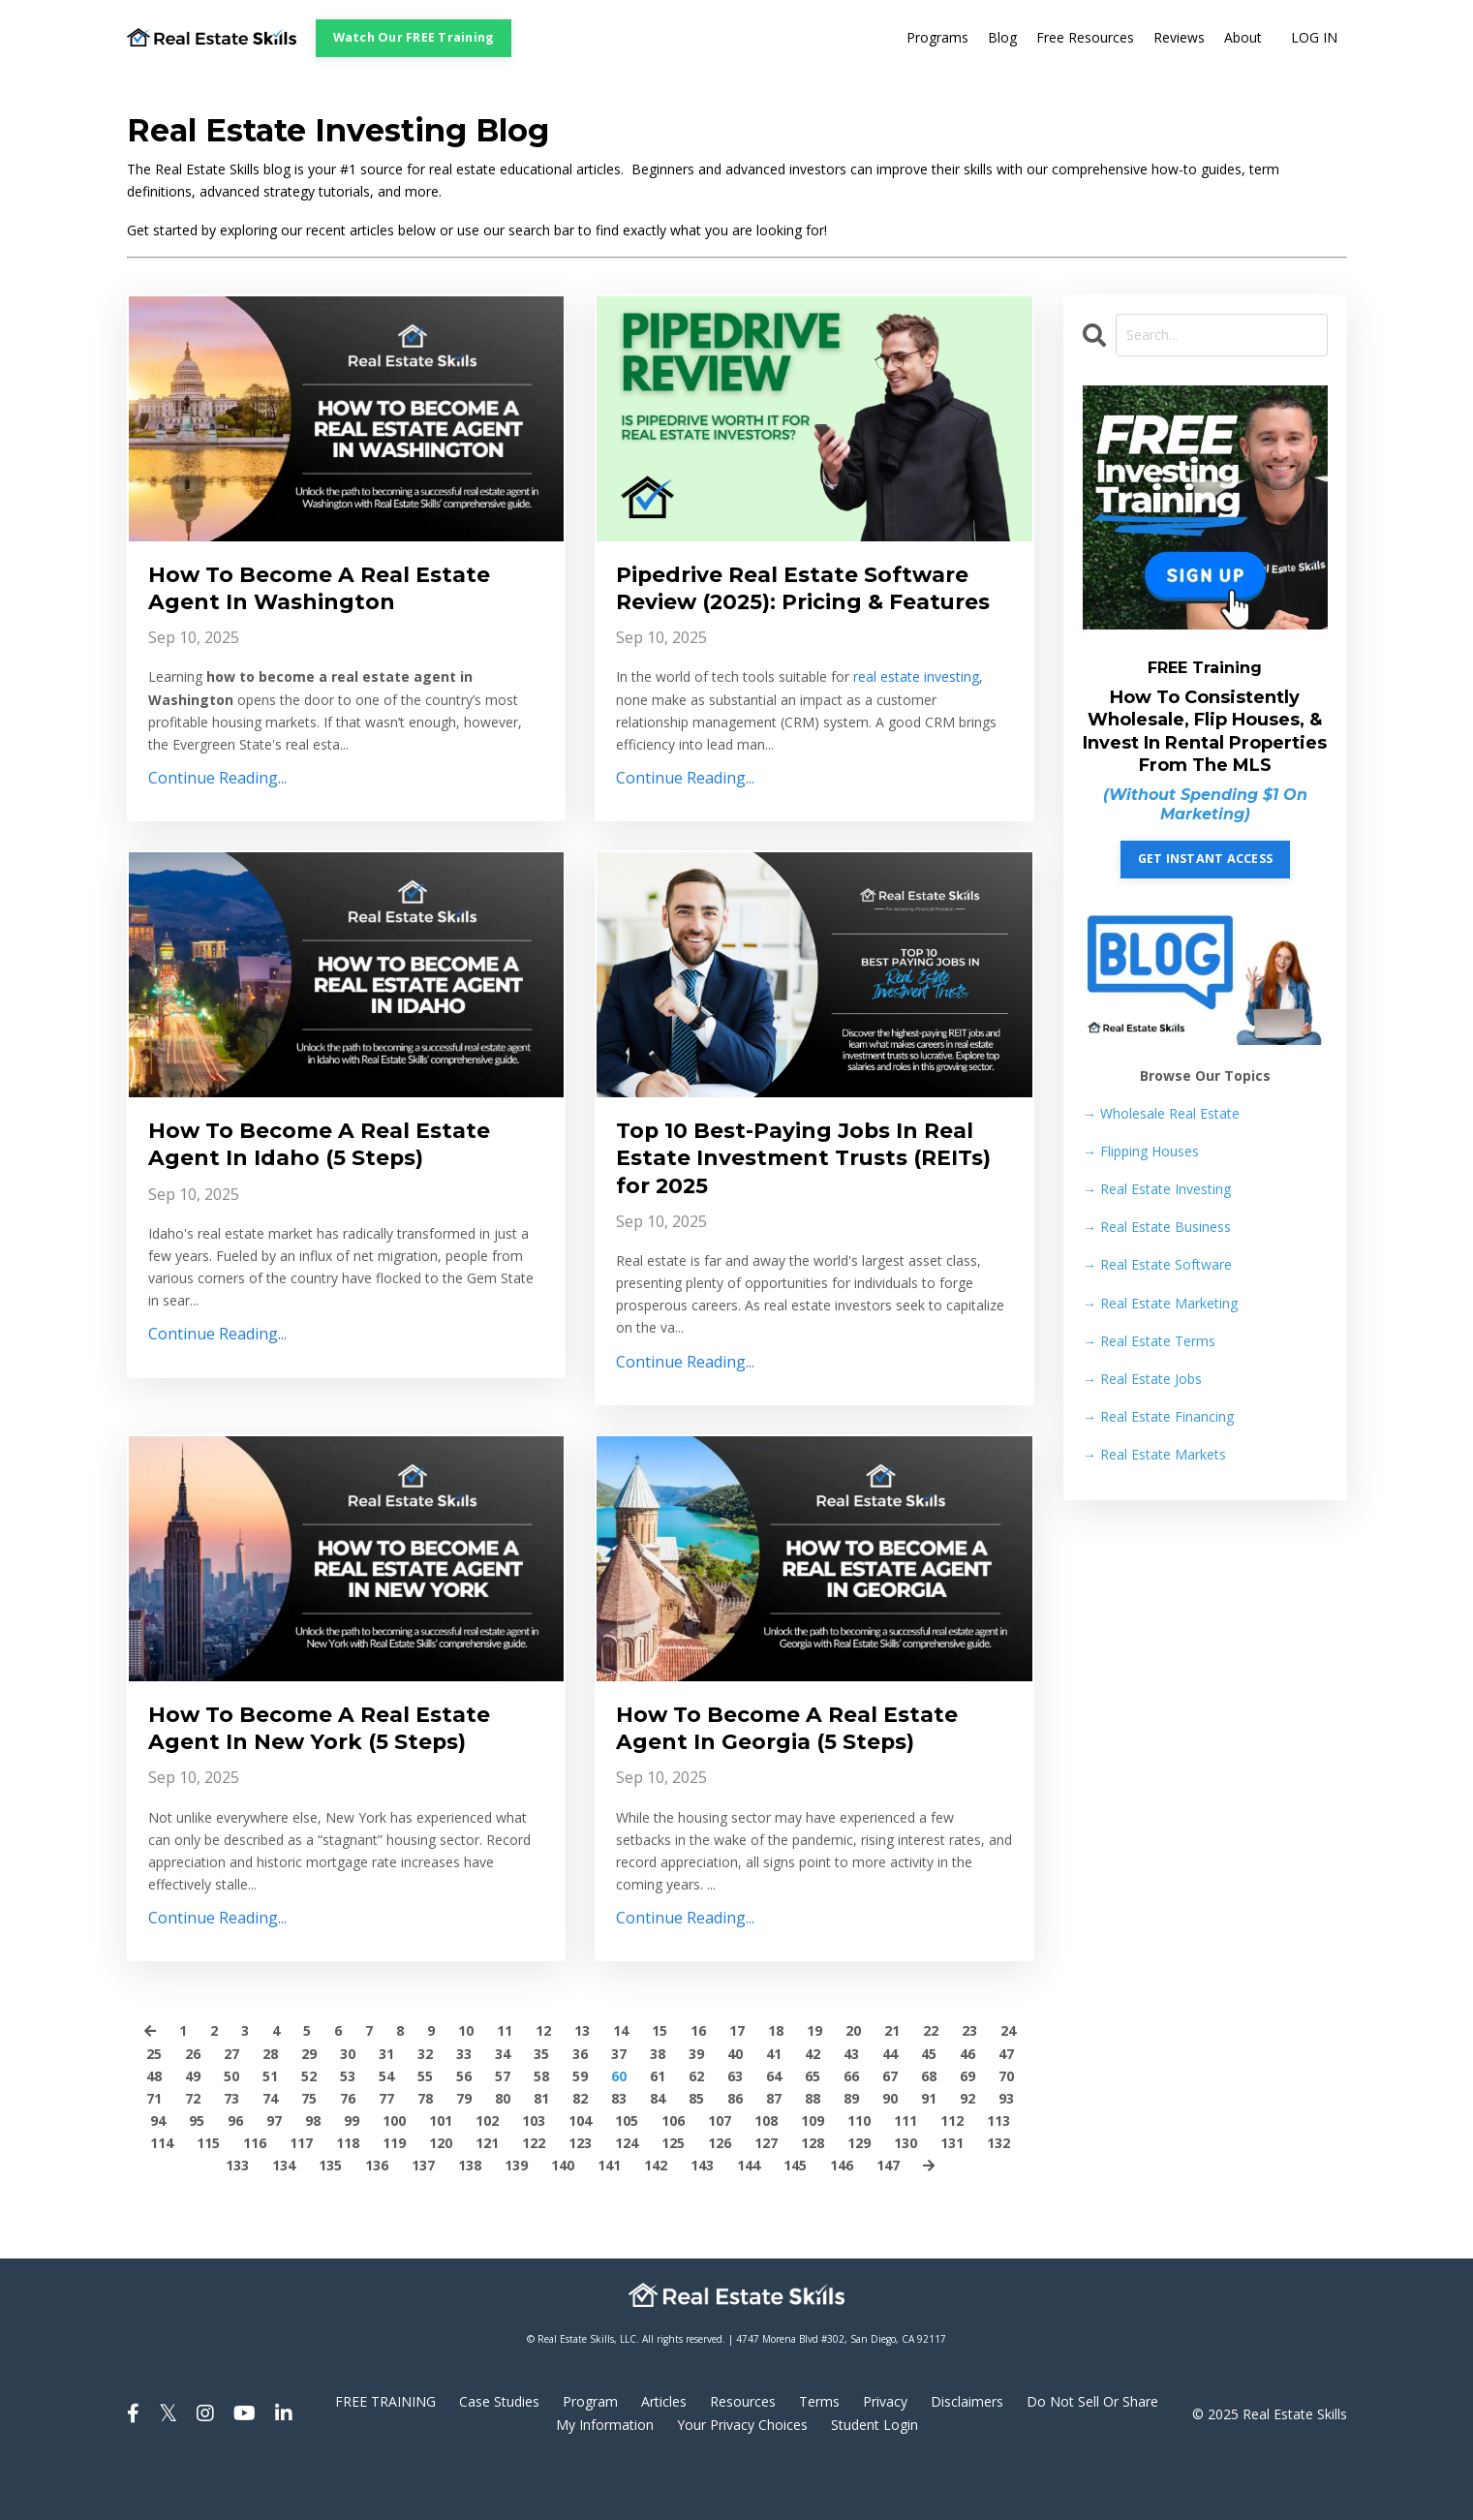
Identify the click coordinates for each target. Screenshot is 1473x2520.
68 (928, 2126)
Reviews (1179, 38)
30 (347, 2104)
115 (208, 2193)
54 (386, 2126)
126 (719, 2193)
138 (469, 2215)
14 (621, 2082)
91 (928, 2148)
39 (696, 2104)
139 (516, 2215)
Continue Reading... (217, 783)
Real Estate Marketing (1160, 1303)
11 (504, 2082)
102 (487, 2171)
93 (1006, 2148)
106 (673, 2171)
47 (1006, 2104)
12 (543, 2082)
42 (812, 2104)
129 (859, 2193)
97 (274, 2171)
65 (812, 2126)
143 (702, 2215)
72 (192, 2148)
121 (487, 2193)
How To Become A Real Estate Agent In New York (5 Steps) (335, 1775)
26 (192, 2104)
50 (231, 2126)
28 (270, 2104)
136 (376, 2215)
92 (967, 2148)
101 (440, 2171)
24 (1008, 2082)
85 (696, 2148)
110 (859, 2171)
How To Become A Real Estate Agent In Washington (335, 591)
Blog (1002, 38)
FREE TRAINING (385, 2452)
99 (351, 2171)
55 (425, 2126)
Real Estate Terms (1149, 1341)
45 (928, 2104)
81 (541, 2148)
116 (254, 2193)
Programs (937, 38)
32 (425, 2104)
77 (386, 2148)
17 (737, 2082)
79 (464, 2148)
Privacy (885, 2452)
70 (1006, 2126)
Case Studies (499, 2452)
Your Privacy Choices (742, 2475)
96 (235, 2171)
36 (580, 2104)
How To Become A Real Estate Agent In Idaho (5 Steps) (335, 1182)
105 (626, 2171)
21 (892, 2082)
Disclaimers (967, 2452)
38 (657, 2104)
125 (673, 2193)
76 (347, 2148)
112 (952, 2171)
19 (814, 2082)
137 (423, 2215)
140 (562, 2215)
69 (967, 2126)
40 (735, 2104)
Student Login (874, 2475)
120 (440, 2193)
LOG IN (1314, 38)
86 (735, 2148)
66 (851, 2126)
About (1243, 38)
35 (541, 2104)
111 (905, 2171)
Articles (664, 2452)
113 (998, 2171)
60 (619, 2126)
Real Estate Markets (1154, 1454)
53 (347, 2126)
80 (502, 2148)
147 (888, 2215)
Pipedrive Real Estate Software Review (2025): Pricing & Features (809, 606)
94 (158, 2171)
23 (969, 2082)
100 (394, 2171)
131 (952, 2193)
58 (541, 2126)
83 (619, 2148)
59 (580, 2126)
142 (655, 2215)
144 (748, 2215)
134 (283, 2215)
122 (533, 2193)
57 (502, 2126)
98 (313, 2171)
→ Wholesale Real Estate (1161, 1113)
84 (657, 2148)
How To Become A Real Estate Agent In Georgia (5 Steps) (803, 1775)
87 (774, 2148)
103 (533, 2171)
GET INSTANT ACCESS (1206, 858)
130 (905, 2193)
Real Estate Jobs (1142, 1378)
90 (890, 2148)
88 (812, 2148)
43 (851, 2104)
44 (890, 2104)
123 (580, 2193)
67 (890, 2126)
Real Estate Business (1157, 1227)
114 (161, 2193)
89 (851, 2148)
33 (464, 2104)
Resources (743, 2452)
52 (309, 2126)
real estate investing (916, 713)
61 (657, 2126)
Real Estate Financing (1158, 1416)
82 (580, 2148)
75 (309, 2148)
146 (841, 2215)
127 (766, 2193)
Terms (819, 2452)
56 (464, 2126)
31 (386, 2104)
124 (626, 2193)
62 (696, 2126)
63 (735, 2126)
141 (609, 2215)
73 (231, 2148)
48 (154, 2126)
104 (580, 2171)
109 (812, 2171)
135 (330, 2215)
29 (309, 2104)
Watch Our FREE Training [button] (414, 37)
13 (582, 2082)
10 (466, 2082)
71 (154, 2148)
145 (795, 2215)
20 (853, 2082)
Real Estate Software (1157, 1265)
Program (590, 2452)
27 (231, 2104)
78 (425, 2148)
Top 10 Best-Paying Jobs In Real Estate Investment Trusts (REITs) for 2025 (812, 1197)
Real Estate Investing (1157, 1189)
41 (774, 2104)
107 (719, 2171)
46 (967, 2104)
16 (698, 2082)
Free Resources (1085, 38)
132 (998, 2193)
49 (192, 2126)
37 (619, 2104)
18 (775, 2082)
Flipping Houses (1141, 1151)
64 (774, 2126)
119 (394, 2193)
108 (766, 2171)
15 (659, 2082)
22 (930, 2082)
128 (812, 2193)
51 (270, 2126)
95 (196, 2171)
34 (502, 2104)
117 (301, 2193)
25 (154, 2104)
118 (347, 2193)
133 (237, 2215)
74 (270, 2148)
